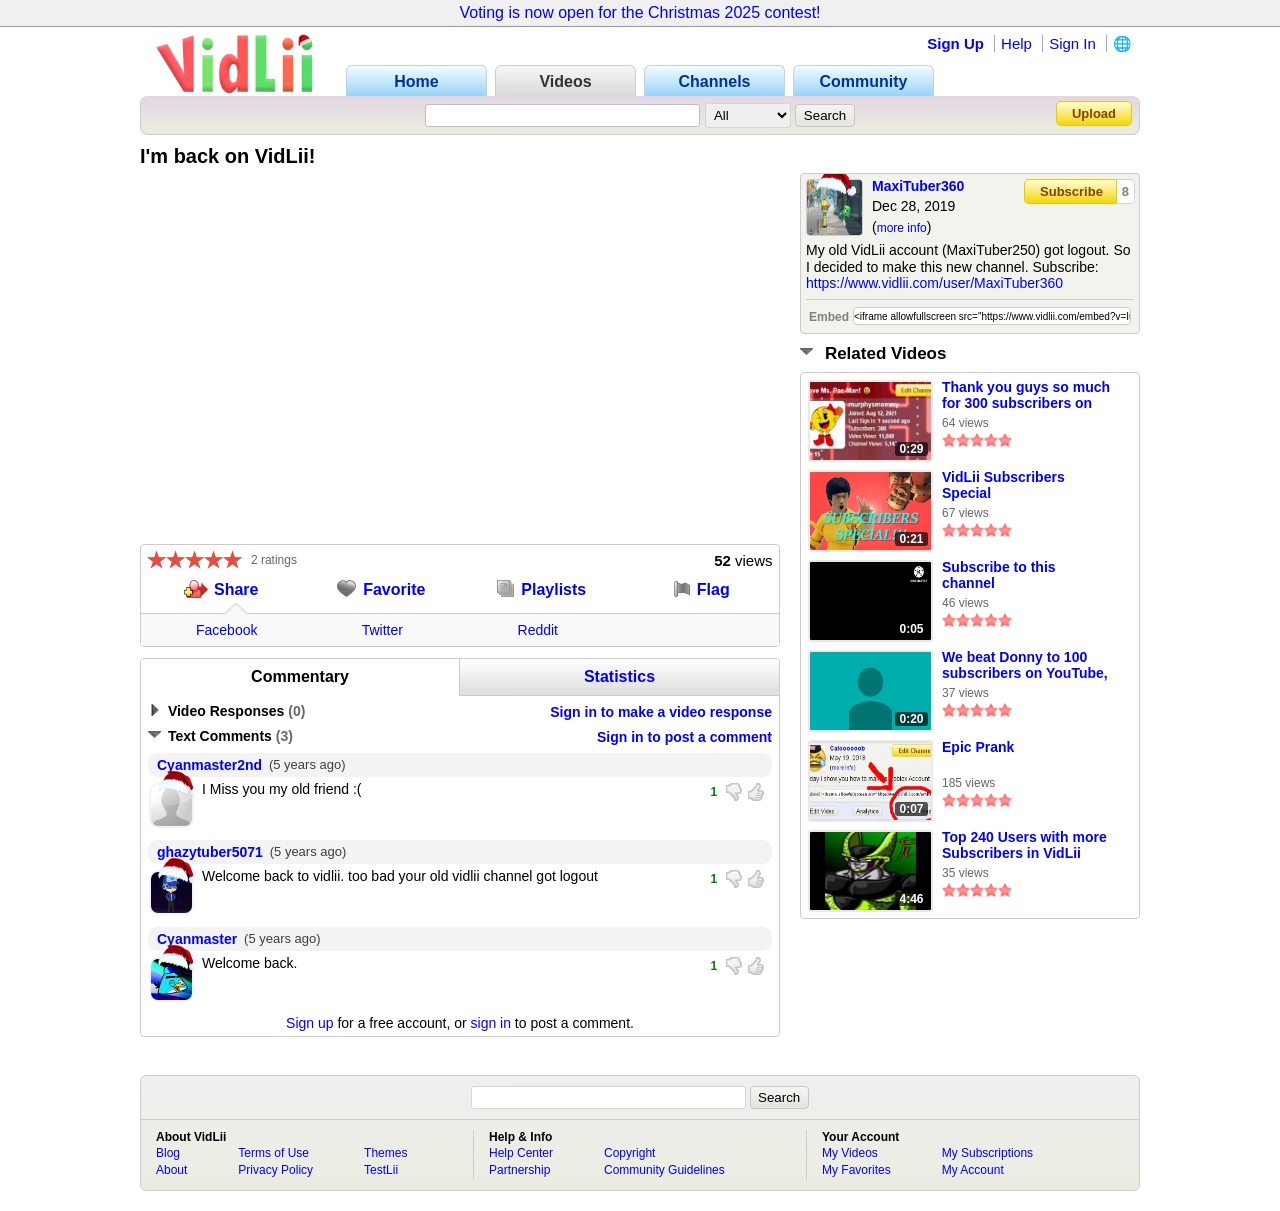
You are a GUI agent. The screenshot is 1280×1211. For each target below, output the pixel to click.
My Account (973, 1170)
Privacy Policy (275, 1170)
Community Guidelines (664, 1170)
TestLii (381, 1170)
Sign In (1072, 43)
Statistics (619, 676)
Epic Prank (978, 747)
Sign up (309, 1023)
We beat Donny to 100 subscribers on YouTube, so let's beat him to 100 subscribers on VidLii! (1025, 666)
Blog (168, 1153)
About (171, 1170)
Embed (829, 317)
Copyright (629, 1153)
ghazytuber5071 (210, 852)
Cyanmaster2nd (209, 765)
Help (1016, 43)
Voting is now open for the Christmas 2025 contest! (639, 12)
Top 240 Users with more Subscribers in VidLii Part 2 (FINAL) (1024, 846)
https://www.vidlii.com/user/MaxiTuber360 (934, 283)
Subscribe (1071, 191)
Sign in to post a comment (684, 737)
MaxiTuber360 (918, 186)
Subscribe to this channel (999, 575)
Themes (385, 1153)
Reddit (538, 630)
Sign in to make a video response (661, 712)
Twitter (382, 630)
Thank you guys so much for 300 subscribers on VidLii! (1026, 396)
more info (902, 228)
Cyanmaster (197, 939)
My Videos (850, 1153)
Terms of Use (273, 1153)
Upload (1094, 113)
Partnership (519, 1170)
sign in (491, 1023)
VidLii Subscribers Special (1003, 485)
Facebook (226, 630)
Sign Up (955, 43)
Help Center (521, 1153)
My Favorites (856, 1170)
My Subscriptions (987, 1153)
